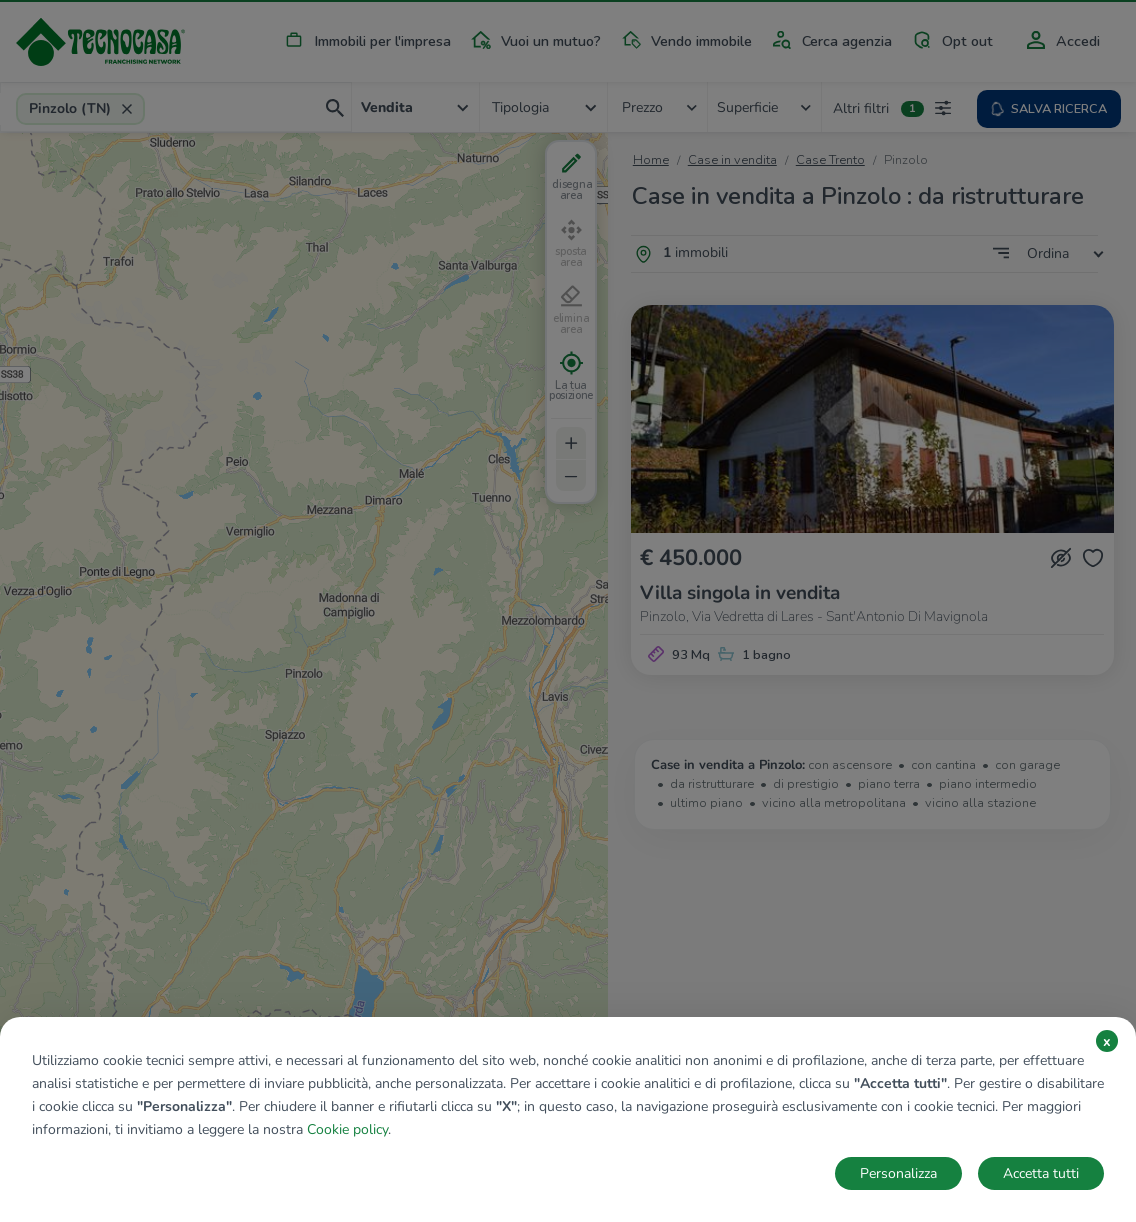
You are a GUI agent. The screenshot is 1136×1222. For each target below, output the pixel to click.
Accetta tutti (1041, 1173)
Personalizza (898, 1173)
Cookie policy (347, 1129)
